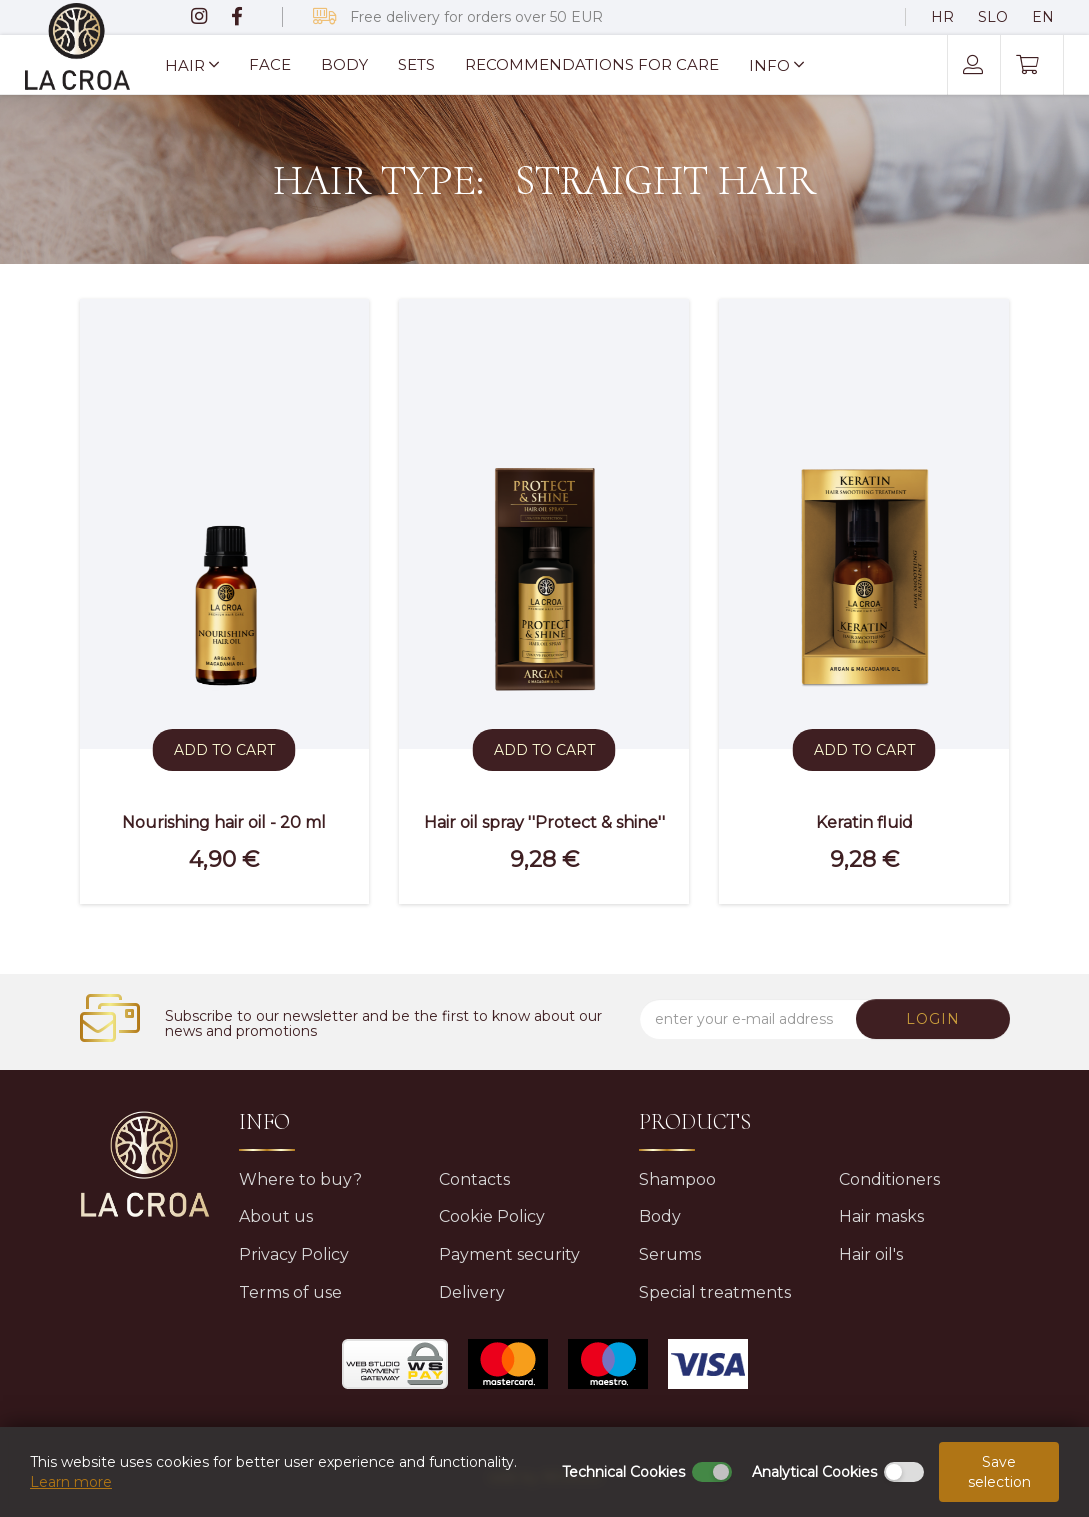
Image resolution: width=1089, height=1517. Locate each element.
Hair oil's (871, 1254)
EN (1043, 17)
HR (942, 17)
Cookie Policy (492, 1216)
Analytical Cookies (814, 1472)
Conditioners (889, 1179)
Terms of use (290, 1292)
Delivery (472, 1292)
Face (270, 64)
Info (776, 65)
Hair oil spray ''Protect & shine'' (544, 822)
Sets (416, 64)
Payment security (509, 1254)
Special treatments (715, 1292)
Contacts (474, 1179)
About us (276, 1216)
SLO (993, 17)
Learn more (71, 1482)
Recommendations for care (592, 64)
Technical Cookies (623, 1472)
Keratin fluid (864, 822)
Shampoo (677, 1179)
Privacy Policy (294, 1254)
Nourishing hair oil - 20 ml (224, 822)
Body (344, 64)
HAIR (192, 65)
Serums (670, 1254)
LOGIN (935, 1019)
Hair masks (881, 1216)
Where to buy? (300, 1179)
